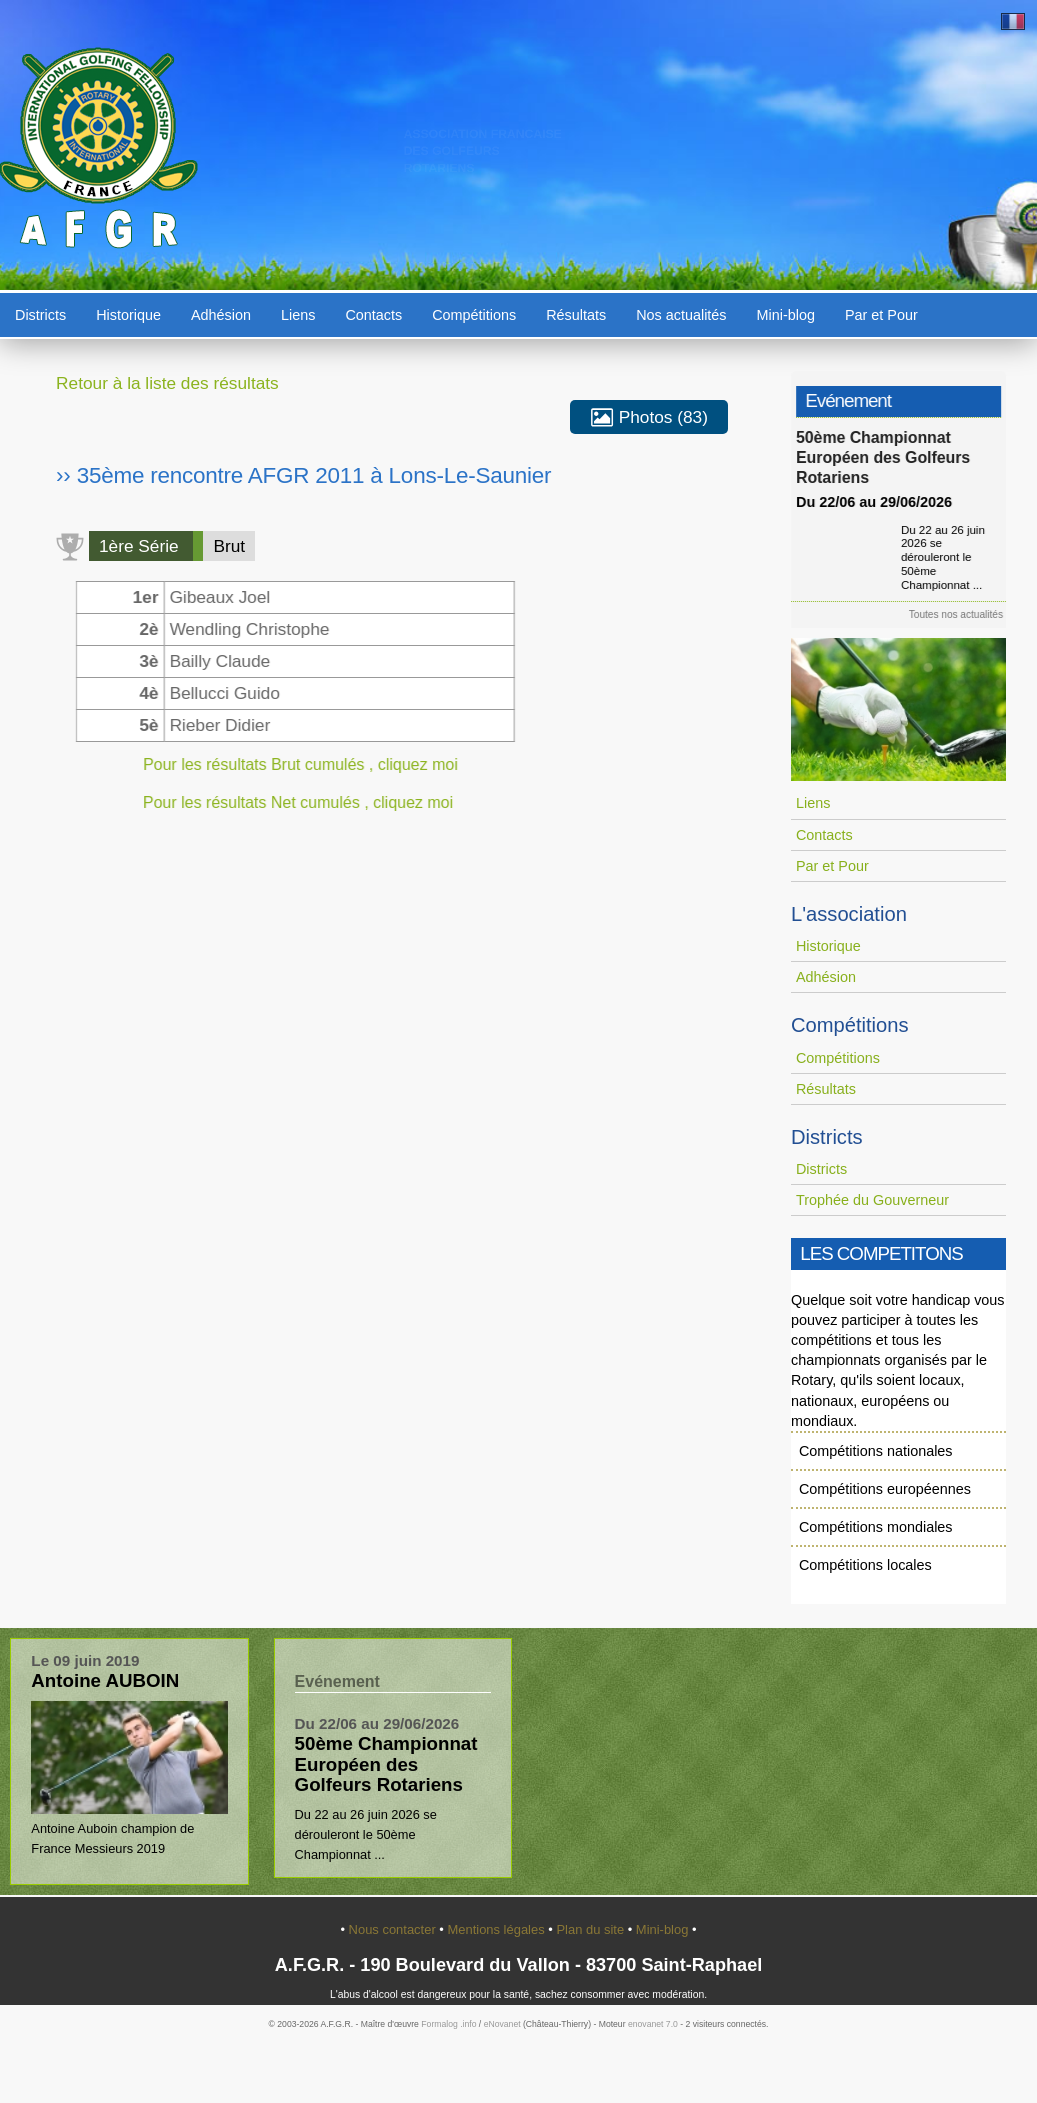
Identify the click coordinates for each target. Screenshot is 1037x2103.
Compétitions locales (865, 1565)
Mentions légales (497, 1929)
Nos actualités (681, 315)
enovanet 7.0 (653, 2024)
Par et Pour (881, 315)
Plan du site (591, 1929)
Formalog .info (448, 2024)
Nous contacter (394, 1929)
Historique (128, 315)
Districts (40, 315)
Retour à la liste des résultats (167, 383)
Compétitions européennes (885, 1489)
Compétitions (474, 315)
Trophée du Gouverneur (872, 1200)
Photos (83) (649, 418)
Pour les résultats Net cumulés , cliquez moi (281, 802)
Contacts (373, 315)
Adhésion (221, 315)
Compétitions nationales (876, 1451)
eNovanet (502, 2024)
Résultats (576, 315)
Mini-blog (786, 315)
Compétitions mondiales (876, 1527)
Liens (298, 315)
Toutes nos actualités (964, 614)
